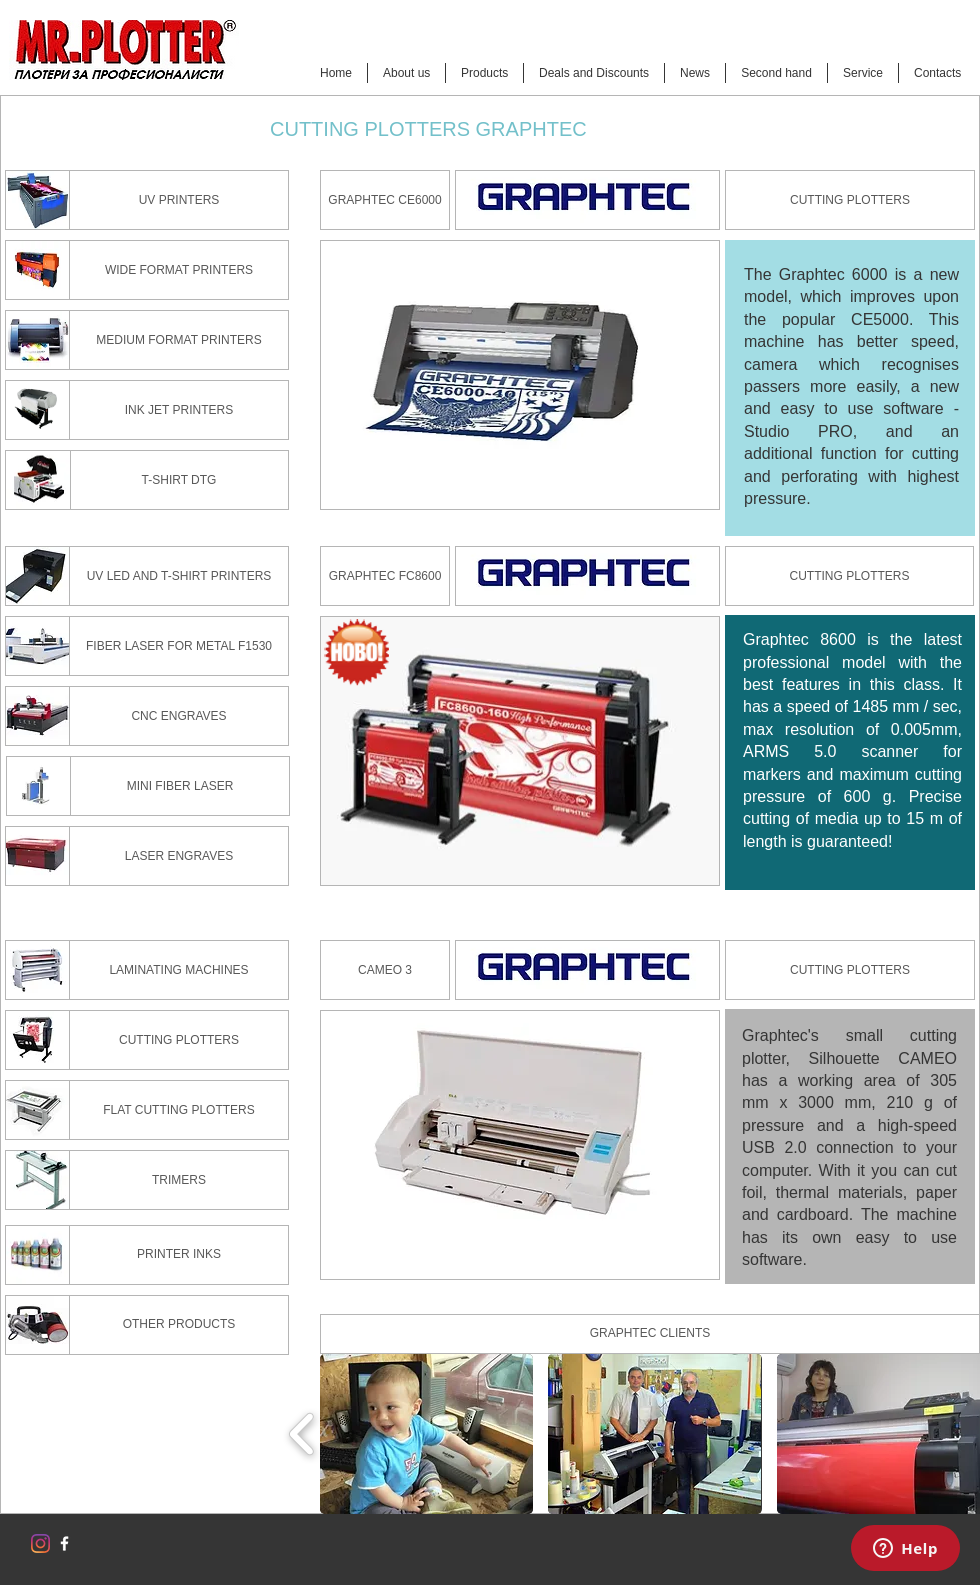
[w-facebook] (64, 1543)
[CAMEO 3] (385, 970)
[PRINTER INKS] (179, 1255)
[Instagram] (40, 1543)
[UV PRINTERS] (179, 200)
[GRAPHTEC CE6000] (385, 200)
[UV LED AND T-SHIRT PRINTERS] (179, 576)
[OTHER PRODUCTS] (179, 1325)
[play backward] (302, 1434)
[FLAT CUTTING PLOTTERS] (179, 1110)
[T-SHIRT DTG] (179, 480)
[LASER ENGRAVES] (179, 856)
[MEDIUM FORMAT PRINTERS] (179, 340)
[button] (426, 1434)
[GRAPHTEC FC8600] (385, 576)
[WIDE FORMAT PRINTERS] (179, 270)
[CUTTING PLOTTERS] (850, 200)
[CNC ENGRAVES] (179, 716)
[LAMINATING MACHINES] (179, 970)
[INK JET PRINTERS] (179, 410)
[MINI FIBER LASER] (180, 786)
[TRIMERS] (179, 1180)
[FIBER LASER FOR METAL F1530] (179, 646)
